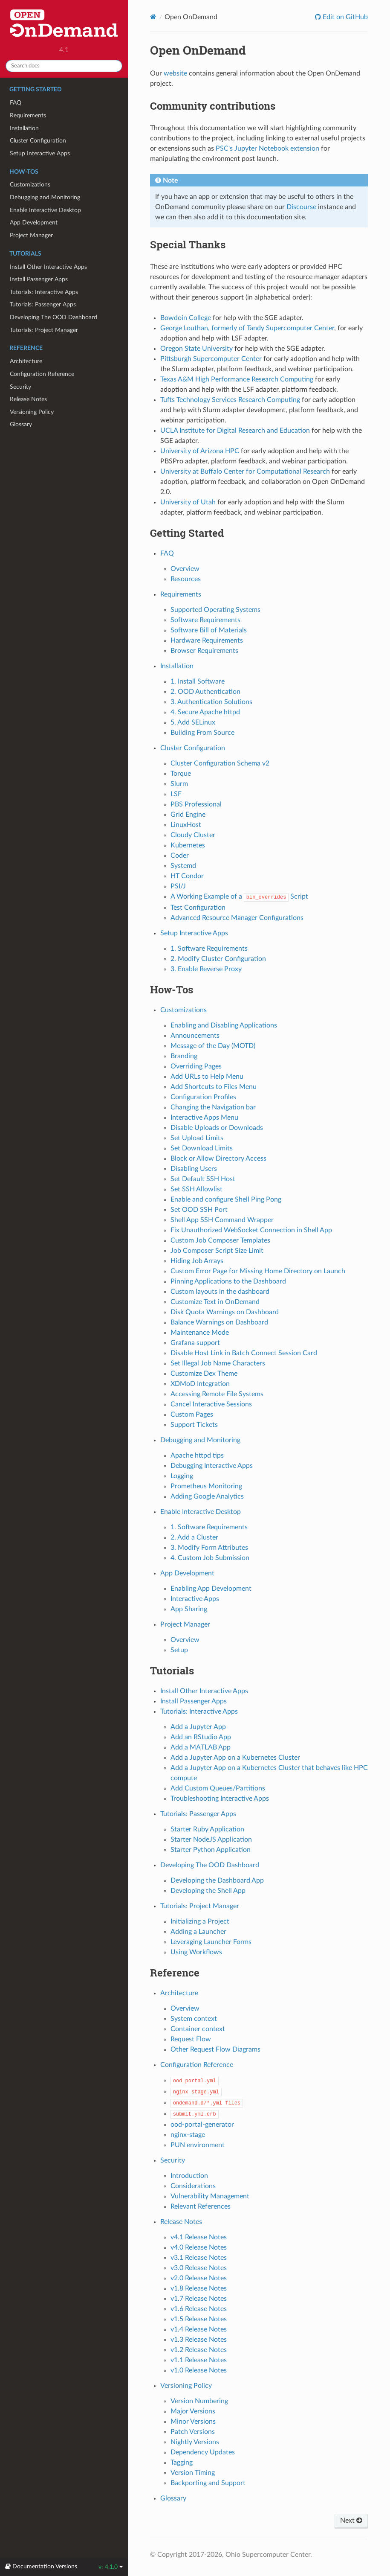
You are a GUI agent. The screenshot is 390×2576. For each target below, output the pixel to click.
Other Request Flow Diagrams (215, 2049)
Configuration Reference (42, 374)
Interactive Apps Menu (204, 1117)
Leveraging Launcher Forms (210, 1942)
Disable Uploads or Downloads (216, 1127)
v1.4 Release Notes (198, 2329)
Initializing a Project (199, 1921)
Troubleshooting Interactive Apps (219, 1798)
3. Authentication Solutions (211, 702)
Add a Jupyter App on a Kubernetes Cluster (235, 1757)
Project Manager (31, 235)
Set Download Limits (201, 1148)
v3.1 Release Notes (198, 2257)
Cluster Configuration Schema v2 (219, 763)
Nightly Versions (194, 2442)
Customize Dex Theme (203, 1373)
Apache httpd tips (197, 1455)
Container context (197, 2029)
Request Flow (190, 2039)
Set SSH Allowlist (196, 1189)
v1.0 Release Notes (198, 2370)
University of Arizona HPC (199, 451)
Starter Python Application (210, 1849)
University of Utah (188, 502)
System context (193, 2018)
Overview (184, 568)
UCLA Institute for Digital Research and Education (235, 430)
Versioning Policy (32, 412)
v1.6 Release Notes (198, 2308)
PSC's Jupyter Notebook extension (267, 148)
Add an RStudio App (200, 1737)
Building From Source (202, 732)
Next (351, 2520)
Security (20, 387)
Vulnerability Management (209, 2196)
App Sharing (188, 1609)
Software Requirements (205, 620)
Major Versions (192, 2411)
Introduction (189, 2175)
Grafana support (195, 1342)
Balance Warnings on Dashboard (219, 1322)
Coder (179, 855)
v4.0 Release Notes (198, 2247)
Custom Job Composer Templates (220, 1240)
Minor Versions (193, 2421)
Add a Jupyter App (198, 1726)
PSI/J (178, 886)
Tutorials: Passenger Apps (43, 304)
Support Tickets (194, 1424)
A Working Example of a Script (239, 896)
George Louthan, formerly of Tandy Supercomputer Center (247, 328)
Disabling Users (193, 1168)
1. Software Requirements (209, 948)
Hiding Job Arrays (196, 1260)
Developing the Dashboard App (217, 1880)
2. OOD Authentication (205, 691)
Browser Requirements (204, 650)
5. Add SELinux (192, 722)
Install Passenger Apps (39, 279)
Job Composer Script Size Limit (216, 1250)
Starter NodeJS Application (211, 1839)
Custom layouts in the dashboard (219, 1291)
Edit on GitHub (344, 17)
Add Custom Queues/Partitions (217, 1788)
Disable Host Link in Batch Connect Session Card (243, 1353)
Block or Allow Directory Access (218, 1158)
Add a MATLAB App (200, 1747)
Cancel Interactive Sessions (211, 1404)
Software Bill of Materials (208, 630)
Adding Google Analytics (207, 1496)
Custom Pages (191, 1414)
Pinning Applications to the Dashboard (228, 1281)
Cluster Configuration (38, 140)
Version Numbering (199, 2401)
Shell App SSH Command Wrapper (222, 1220)
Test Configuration (197, 907)
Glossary (21, 424)
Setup (179, 1650)
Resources (185, 579)
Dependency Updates (202, 2452)
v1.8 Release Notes (198, 2288)
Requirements (28, 115)
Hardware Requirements (206, 640)
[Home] (153, 16)
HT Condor (187, 876)
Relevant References (200, 2206)
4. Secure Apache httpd (205, 712)
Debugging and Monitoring (45, 197)
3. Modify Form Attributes (209, 1547)
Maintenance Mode (199, 1332)
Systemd (183, 865)
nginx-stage (187, 2134)
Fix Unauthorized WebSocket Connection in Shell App (251, 1230)
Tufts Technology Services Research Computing (230, 399)
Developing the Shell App (208, 1890)
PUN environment (197, 2145)
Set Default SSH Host (202, 1179)
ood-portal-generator (202, 2124)
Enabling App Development (210, 1588)
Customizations (30, 184)
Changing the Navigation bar (213, 1107)
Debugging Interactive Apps (211, 1465)
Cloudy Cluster (192, 835)
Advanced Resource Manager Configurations (236, 917)
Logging (181, 1476)
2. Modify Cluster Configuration (218, 958)
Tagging (181, 2462)
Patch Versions (192, 2431)
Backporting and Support (208, 2483)
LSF (176, 794)
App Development (34, 222)
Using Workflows (196, 1952)
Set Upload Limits (196, 1138)
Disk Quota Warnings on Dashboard (224, 1312)
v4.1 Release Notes (198, 2237)
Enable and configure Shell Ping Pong (225, 1199)
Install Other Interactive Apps (48, 267)
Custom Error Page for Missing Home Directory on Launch (257, 1271)
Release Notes (28, 399)
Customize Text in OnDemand (215, 1301)
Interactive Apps (194, 1598)
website (175, 73)
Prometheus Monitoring (206, 1486)
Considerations (193, 2186)
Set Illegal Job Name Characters (217, 1363)
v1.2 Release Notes (198, 2349)
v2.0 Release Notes (198, 2278)
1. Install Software (197, 681)
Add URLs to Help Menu (206, 1076)
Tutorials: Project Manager (44, 330)
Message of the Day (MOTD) (212, 1045)
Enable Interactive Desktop (45, 210)
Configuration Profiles (203, 1097)
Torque (180, 773)
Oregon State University (196, 348)
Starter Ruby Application (207, 1829)
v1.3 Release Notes (198, 2339)
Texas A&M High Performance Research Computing (236, 379)
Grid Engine (187, 814)
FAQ (15, 102)
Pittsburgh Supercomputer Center (211, 358)
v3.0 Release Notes (198, 2268)
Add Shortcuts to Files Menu (213, 1086)
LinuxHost (185, 824)
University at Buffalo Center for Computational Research (245, 471)
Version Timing (192, 2472)
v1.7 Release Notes (198, 2298)
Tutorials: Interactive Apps (44, 292)
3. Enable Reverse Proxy (206, 969)
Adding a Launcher (198, 1931)
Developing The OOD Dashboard (53, 317)
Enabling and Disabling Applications (223, 1025)
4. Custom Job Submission (209, 1557)
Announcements (195, 1035)
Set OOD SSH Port (199, 1209)
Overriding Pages (196, 1066)
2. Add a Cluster (194, 1537)
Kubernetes (187, 845)
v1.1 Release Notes (198, 2360)
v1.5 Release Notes (198, 2319)
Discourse (301, 207)
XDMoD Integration (200, 1383)
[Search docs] (64, 66)
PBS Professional (196, 804)
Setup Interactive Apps (40, 153)
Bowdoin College (185, 317)
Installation (24, 128)
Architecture (26, 361)
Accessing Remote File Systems (216, 1394)
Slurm (179, 783)
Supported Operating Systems (215, 609)
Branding (183, 1056)
